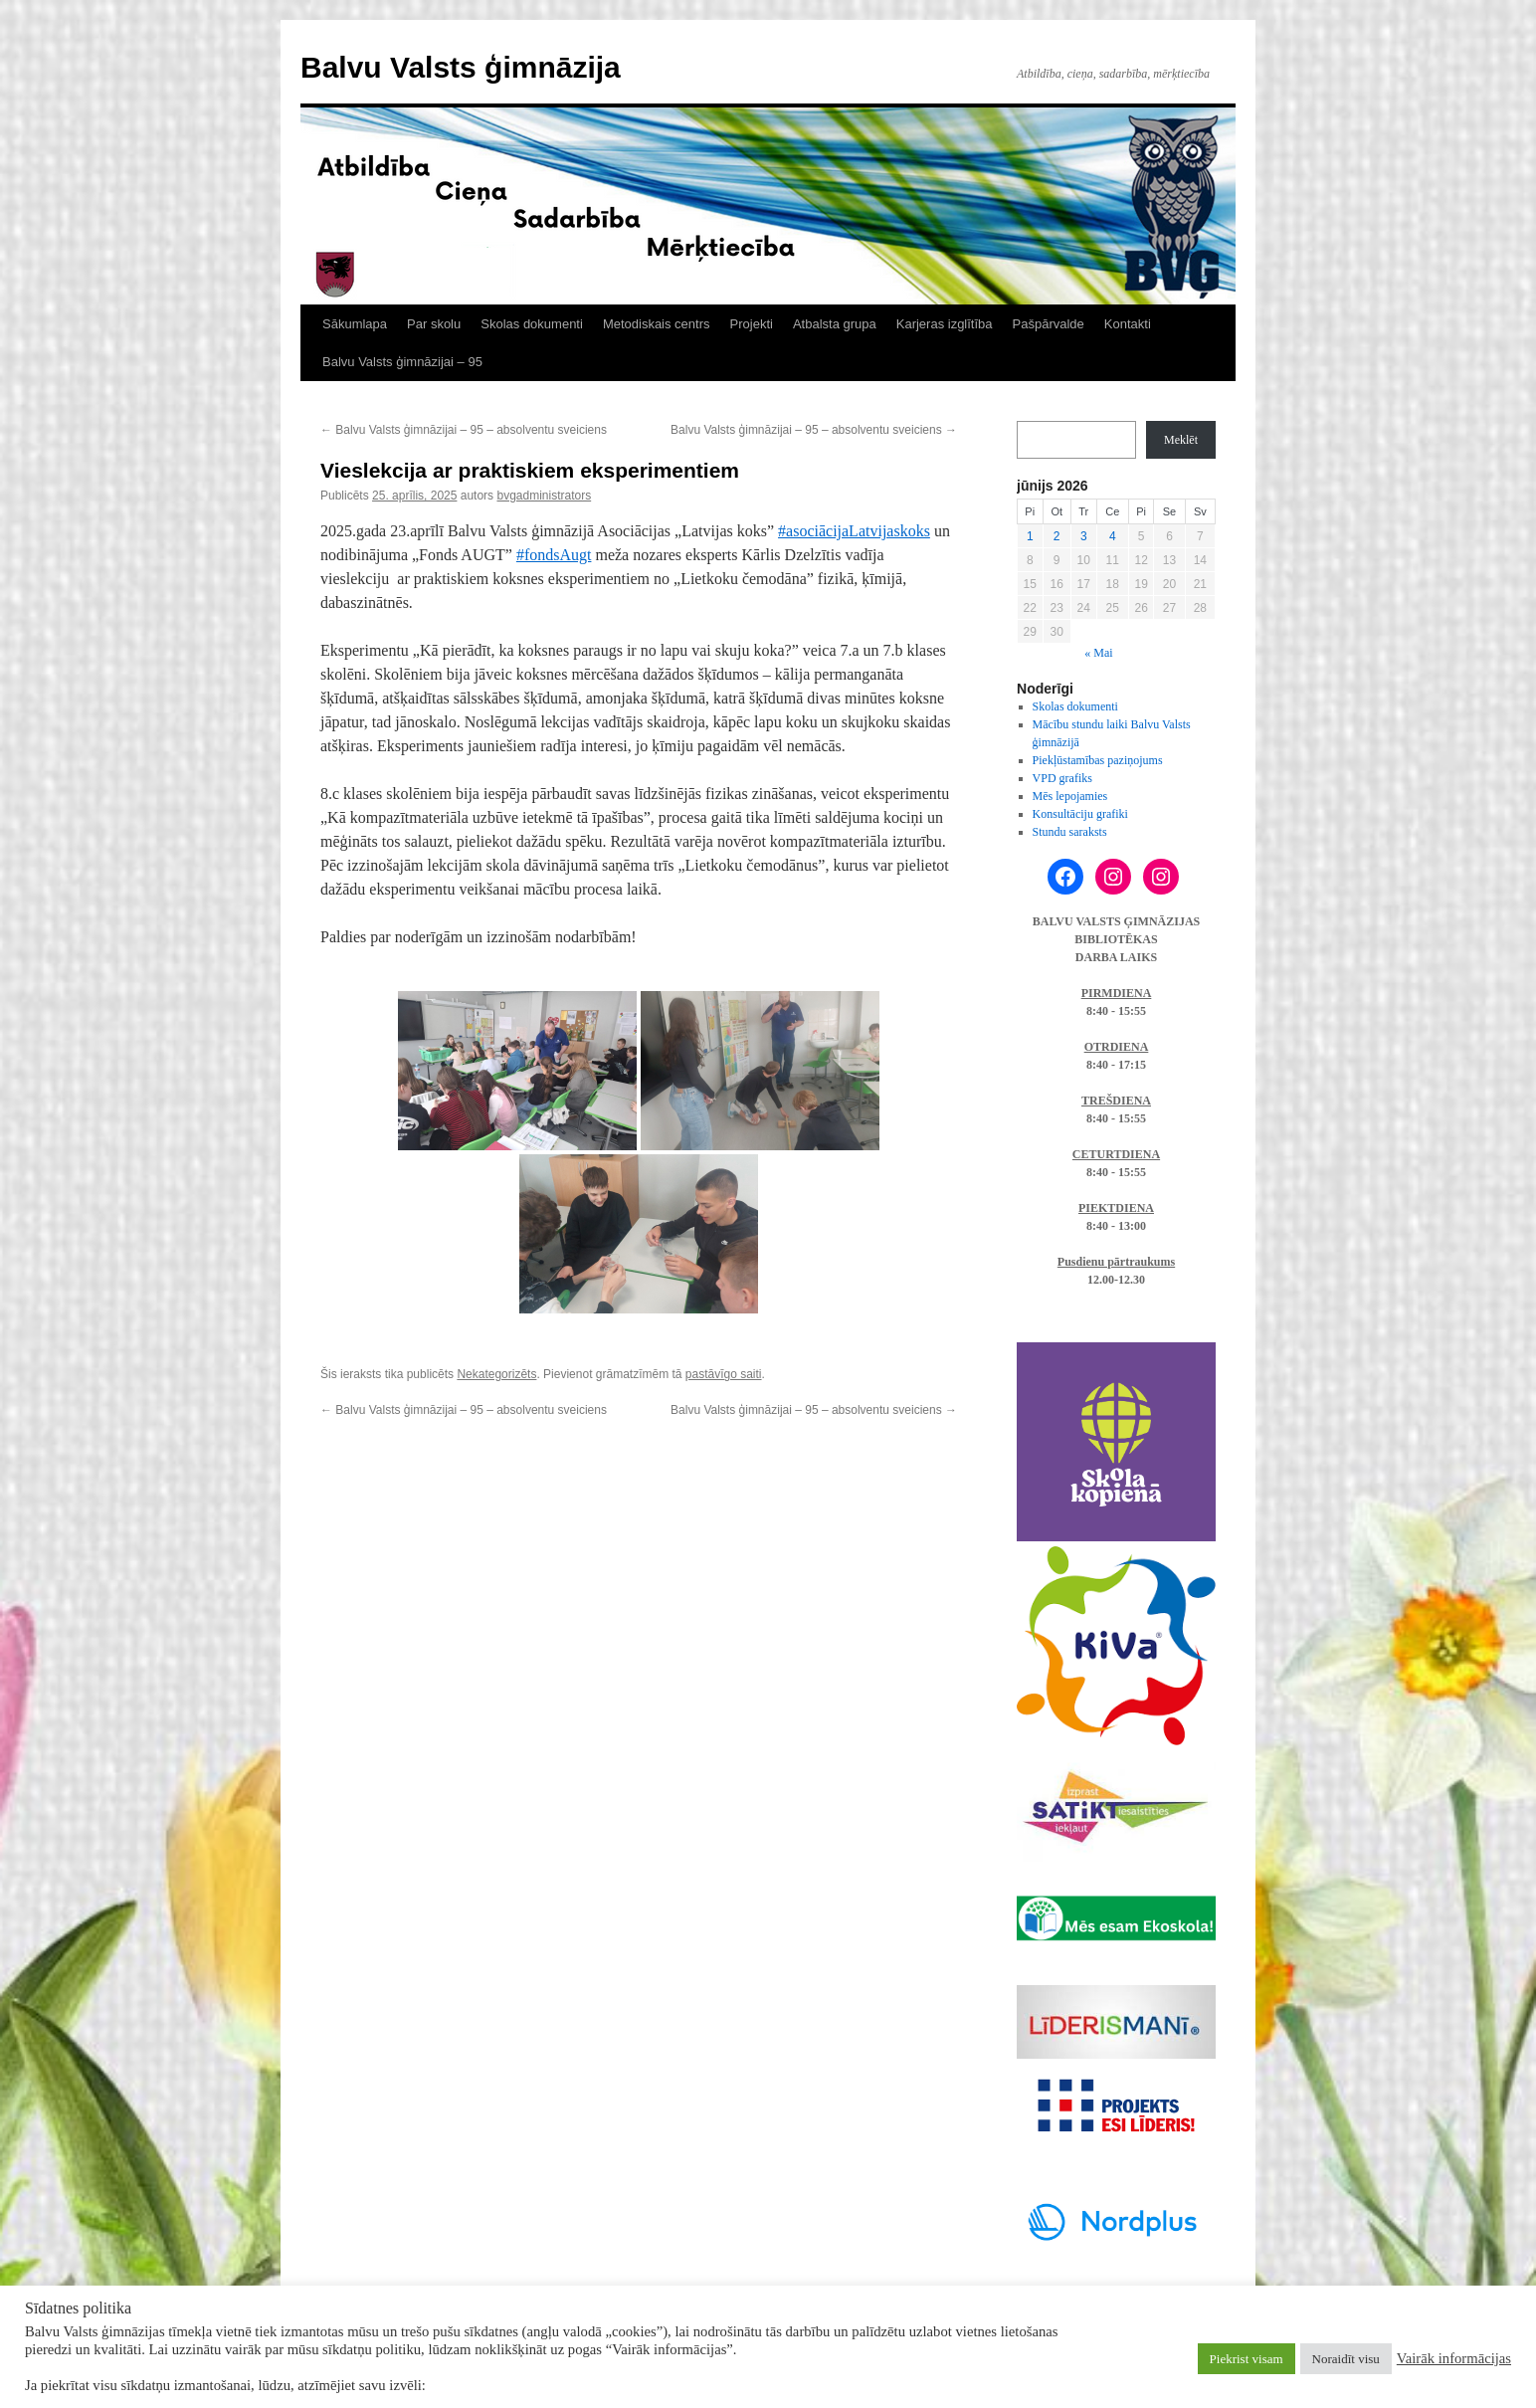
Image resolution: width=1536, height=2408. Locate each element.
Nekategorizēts (496, 1374)
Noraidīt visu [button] (1346, 2358)
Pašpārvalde (1048, 323)
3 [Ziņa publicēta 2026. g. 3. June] (1083, 536)
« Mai (1098, 653)
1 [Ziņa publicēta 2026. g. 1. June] (1030, 536)
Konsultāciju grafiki (1080, 814)
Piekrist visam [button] (1246, 2358)
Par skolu (434, 323)
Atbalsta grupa (834, 323)
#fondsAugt (554, 554)
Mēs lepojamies (1070, 796)
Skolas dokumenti (531, 323)
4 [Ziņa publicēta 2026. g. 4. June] (1112, 536)
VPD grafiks (1062, 778)
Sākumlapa (354, 323)
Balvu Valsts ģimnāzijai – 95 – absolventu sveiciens (463, 430)
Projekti (751, 323)
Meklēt (1181, 440)
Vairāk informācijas (1454, 2358)
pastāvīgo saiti (723, 1374)
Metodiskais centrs (656, 323)
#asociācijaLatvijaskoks (854, 530)
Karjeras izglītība (944, 323)
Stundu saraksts (1070, 832)
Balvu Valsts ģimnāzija (460, 67)
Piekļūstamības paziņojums (1098, 760)
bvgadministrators (543, 495)
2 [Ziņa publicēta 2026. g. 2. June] (1057, 536)
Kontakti (1127, 323)
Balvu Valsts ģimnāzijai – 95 (402, 361)
